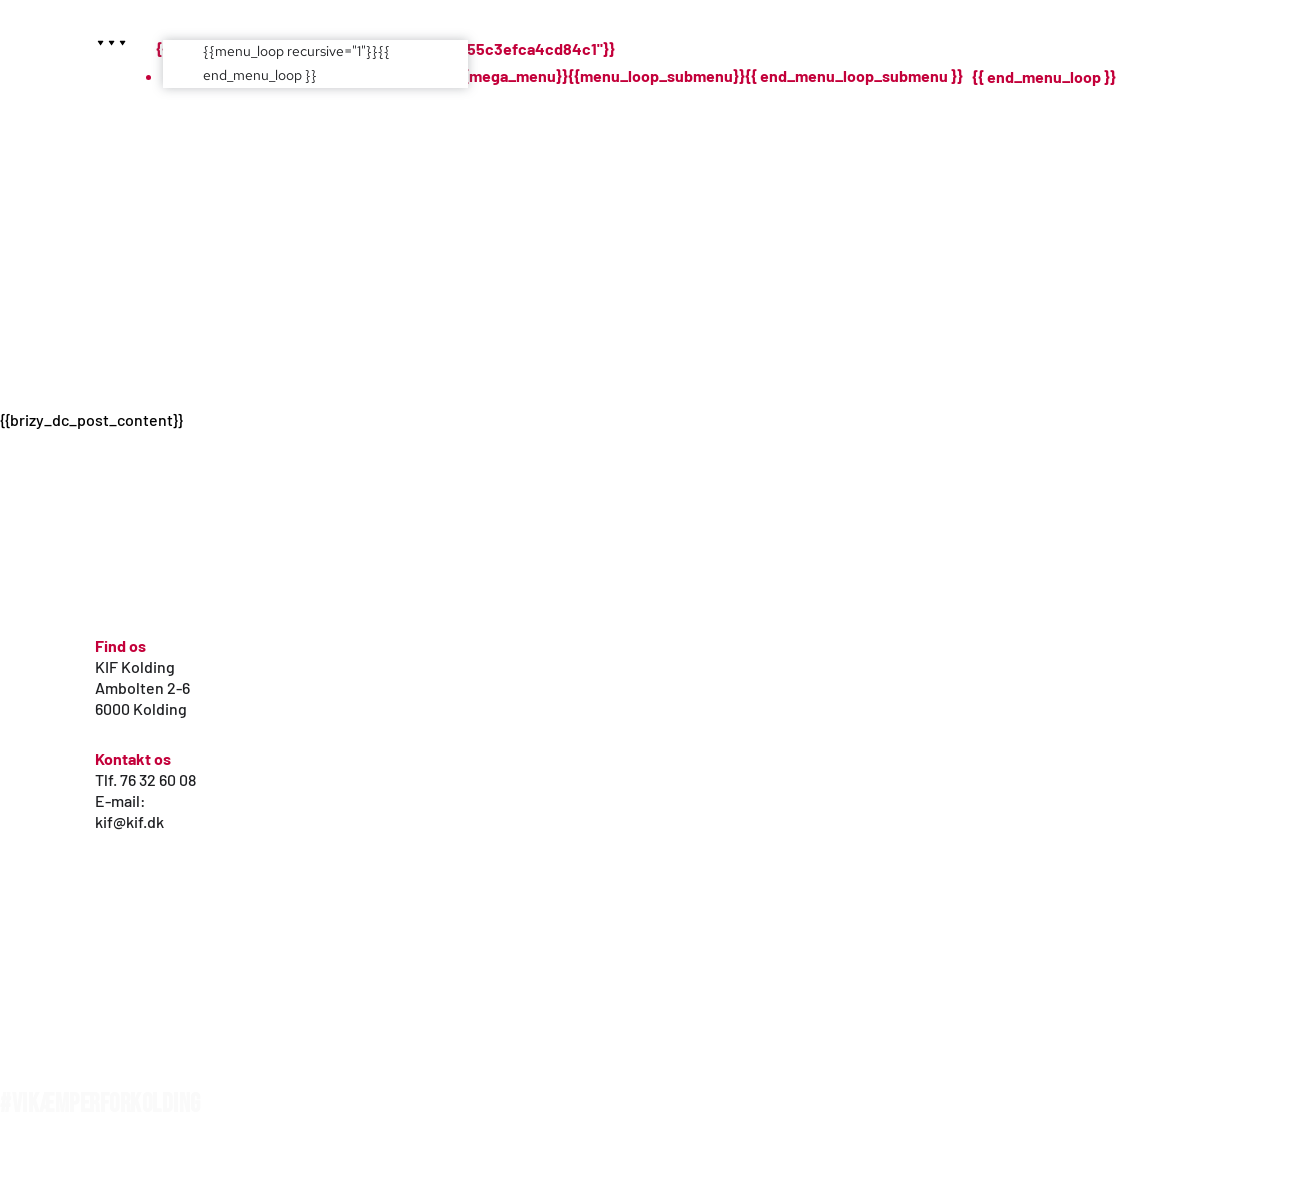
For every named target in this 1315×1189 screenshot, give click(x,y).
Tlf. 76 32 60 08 (145, 779)
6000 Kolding (141, 708)
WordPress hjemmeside (68, 1166)
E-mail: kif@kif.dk (129, 811)
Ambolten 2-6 (142, 687)
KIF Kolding (135, 666)
